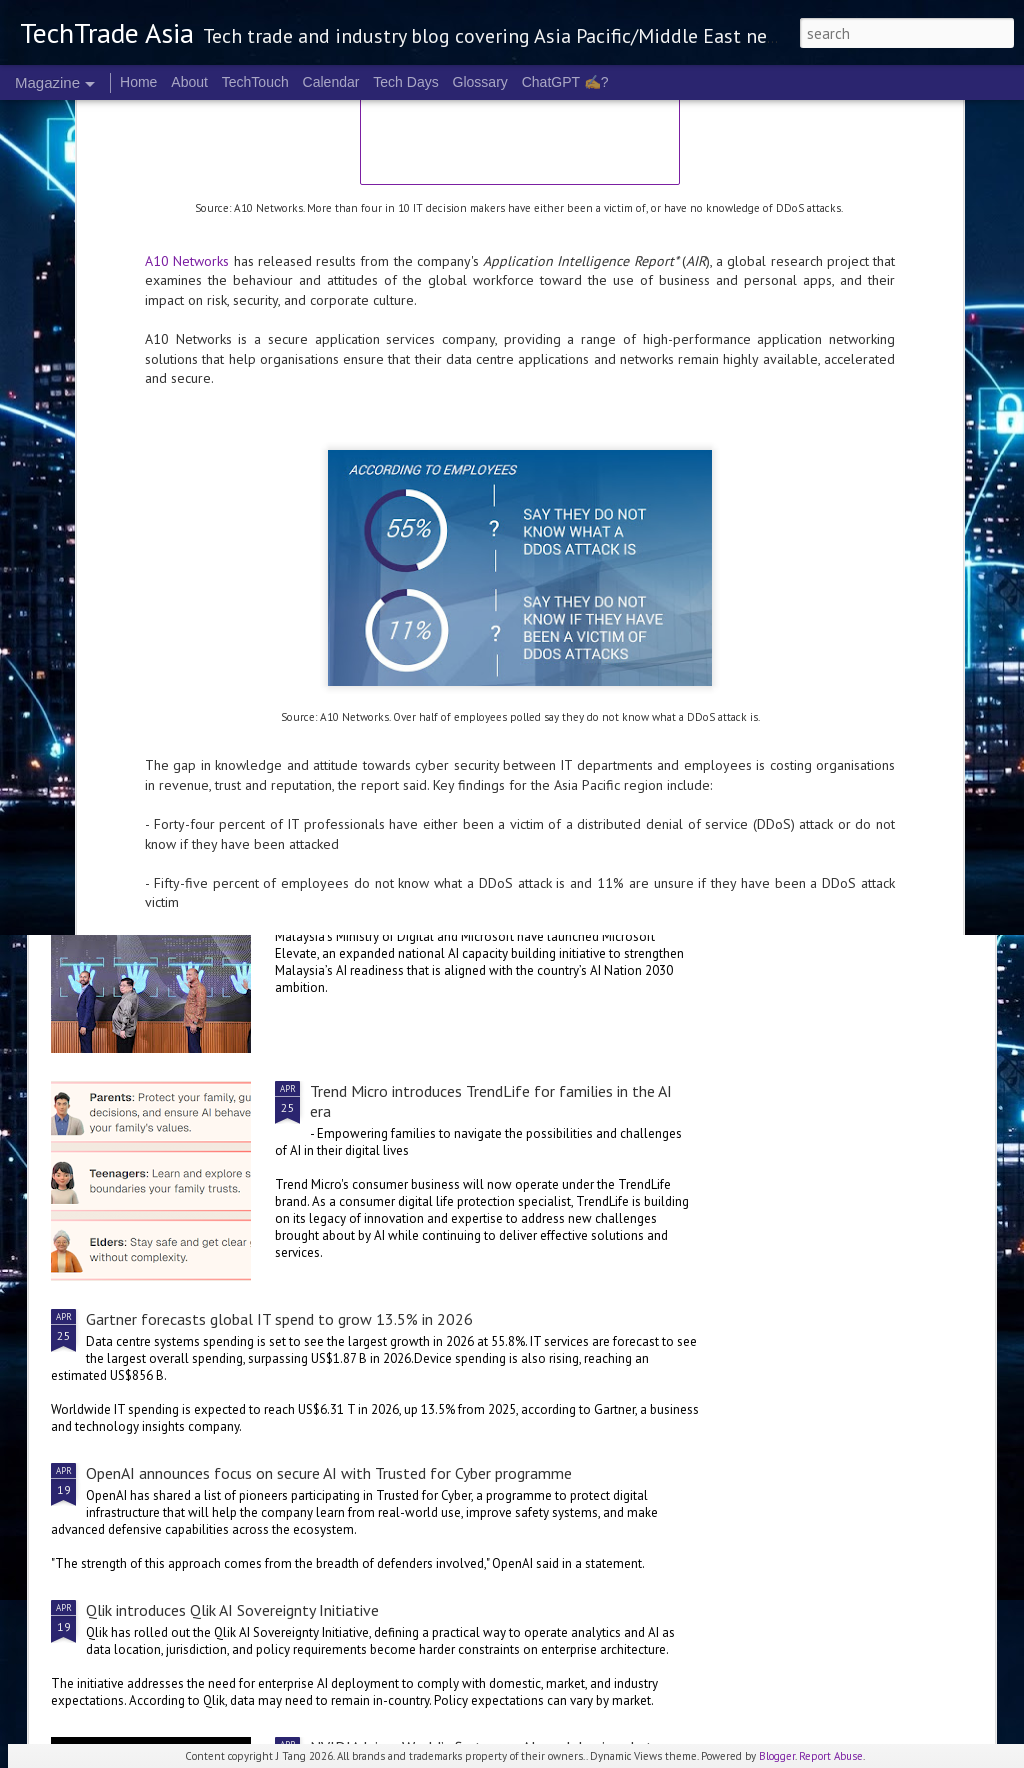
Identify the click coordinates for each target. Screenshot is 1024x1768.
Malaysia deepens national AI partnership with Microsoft (499, 863)
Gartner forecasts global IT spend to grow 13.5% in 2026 (279, 1319)
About (189, 82)
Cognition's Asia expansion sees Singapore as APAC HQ (397, 714)
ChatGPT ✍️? (565, 82)
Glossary (480, 82)
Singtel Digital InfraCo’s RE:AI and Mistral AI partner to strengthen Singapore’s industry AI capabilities (638, 524)
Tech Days (405, 82)
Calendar (331, 82)
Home (138, 82)
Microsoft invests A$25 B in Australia (874, 704)
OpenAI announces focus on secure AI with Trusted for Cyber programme (329, 1473)
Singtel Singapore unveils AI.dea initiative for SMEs (162, 714)
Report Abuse (831, 1756)
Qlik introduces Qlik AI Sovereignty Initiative (232, 1610)
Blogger (777, 1756)
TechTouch (255, 82)
